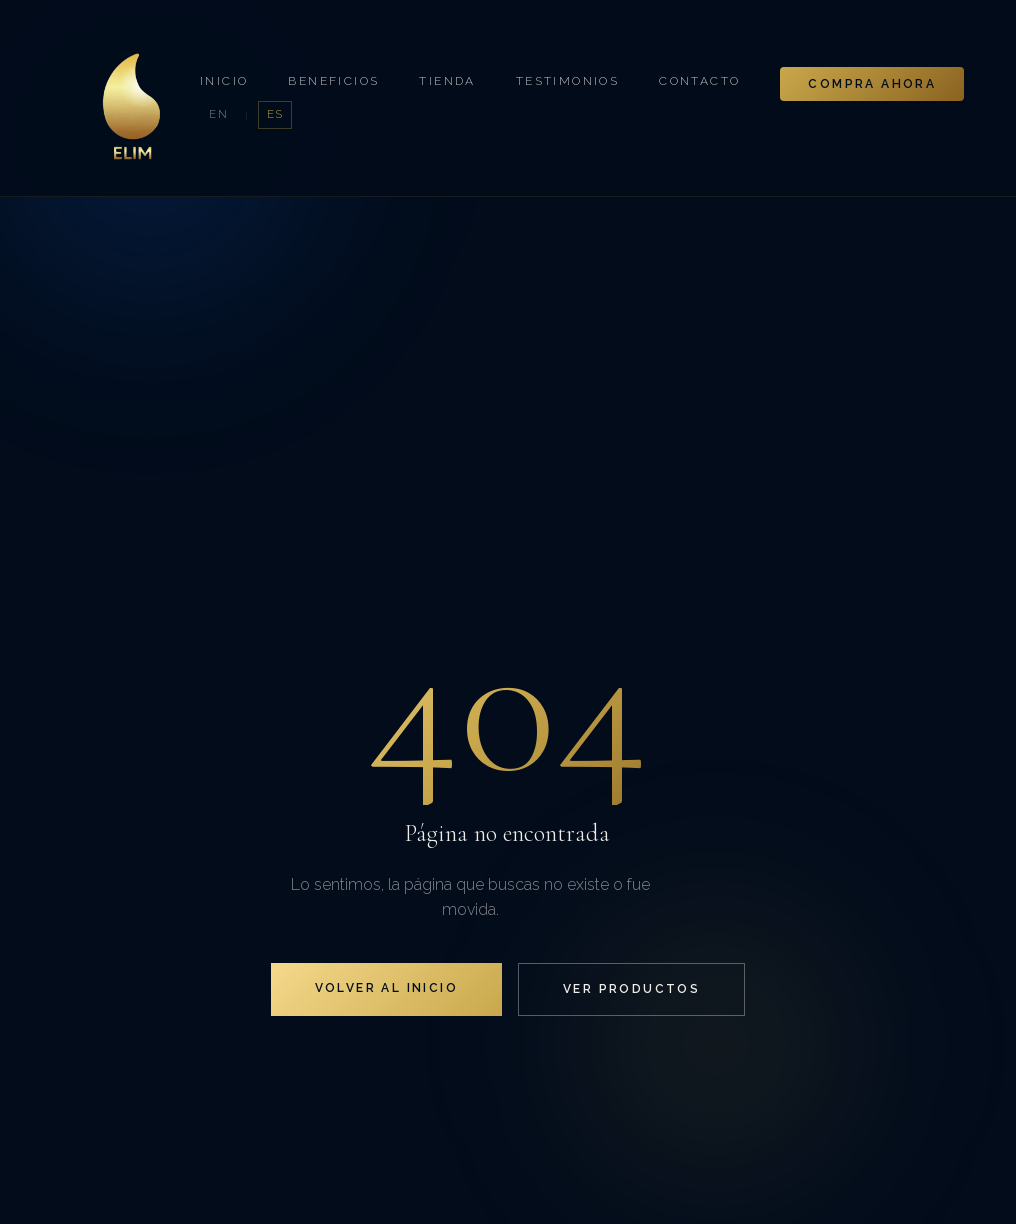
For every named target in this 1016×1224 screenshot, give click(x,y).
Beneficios (333, 81)
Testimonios (567, 81)
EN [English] (218, 114)
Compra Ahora (872, 84)
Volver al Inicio (386, 988)
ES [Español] (275, 114)
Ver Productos (631, 989)
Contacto (699, 81)
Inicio (224, 81)
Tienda (447, 81)
